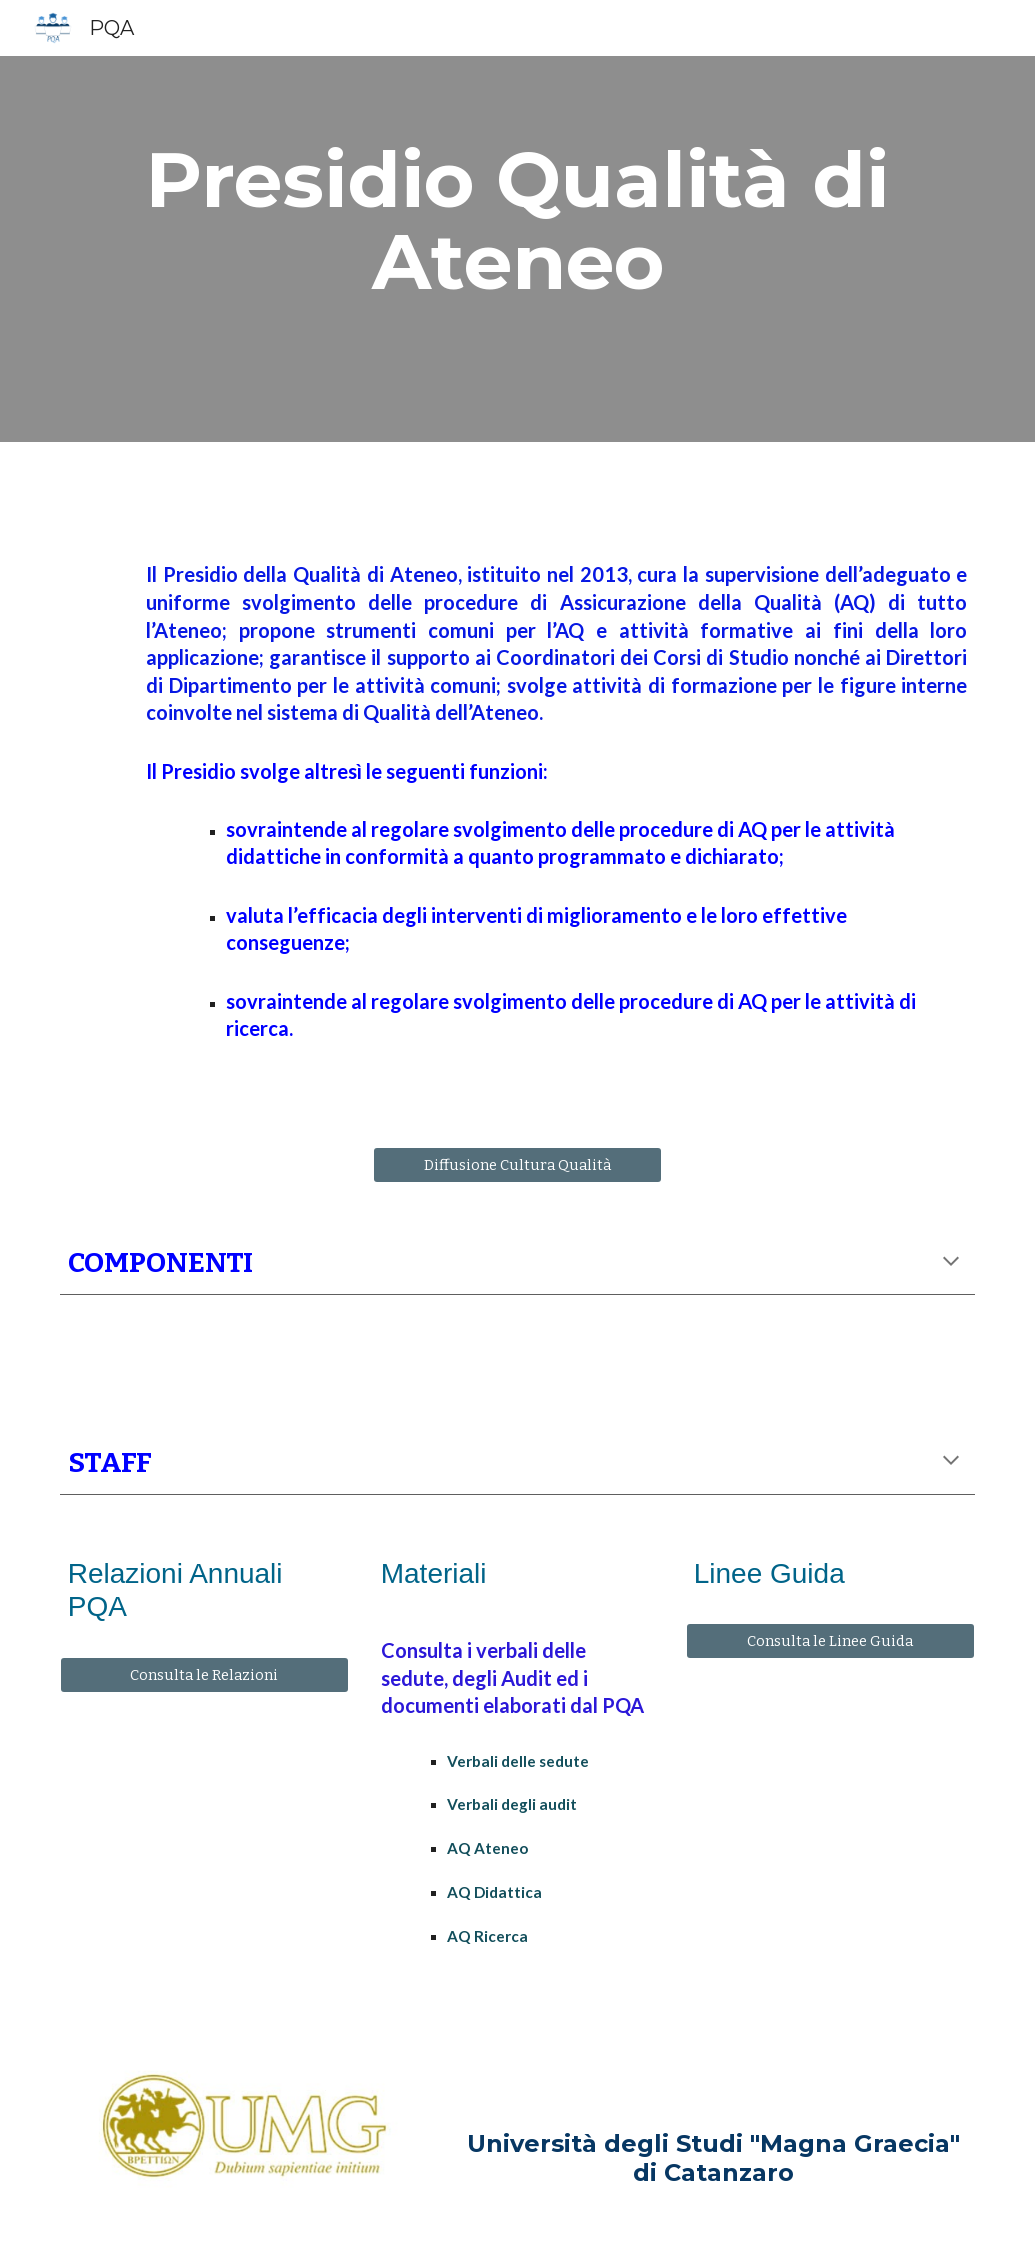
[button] (951, 1263)
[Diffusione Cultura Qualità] (518, 1165)
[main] (518, 221)
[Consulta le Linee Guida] (831, 1640)
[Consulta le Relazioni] (205, 1674)
